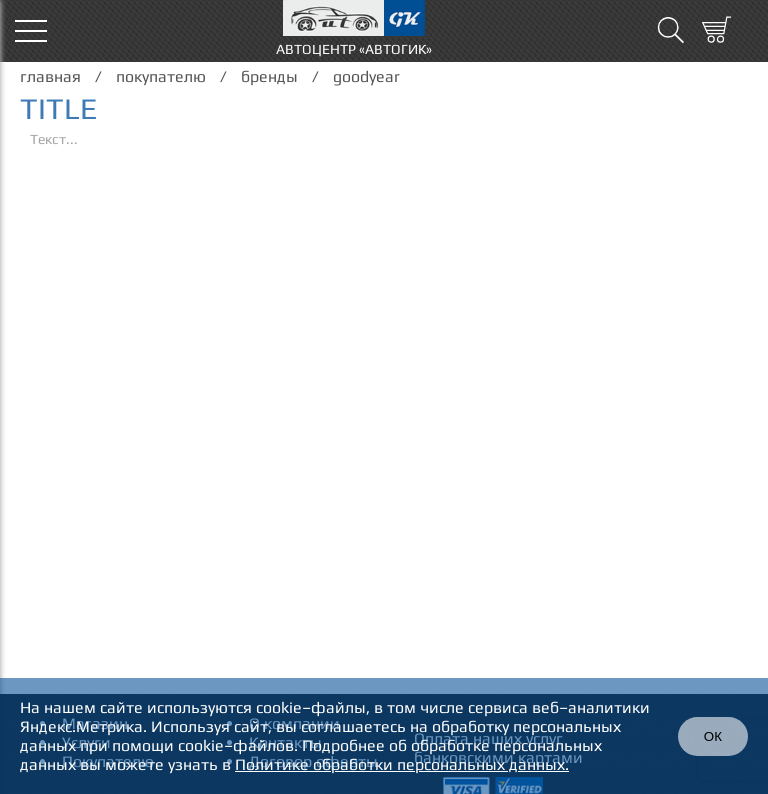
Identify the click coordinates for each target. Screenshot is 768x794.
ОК (713, 736)
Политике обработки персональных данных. (402, 764)
